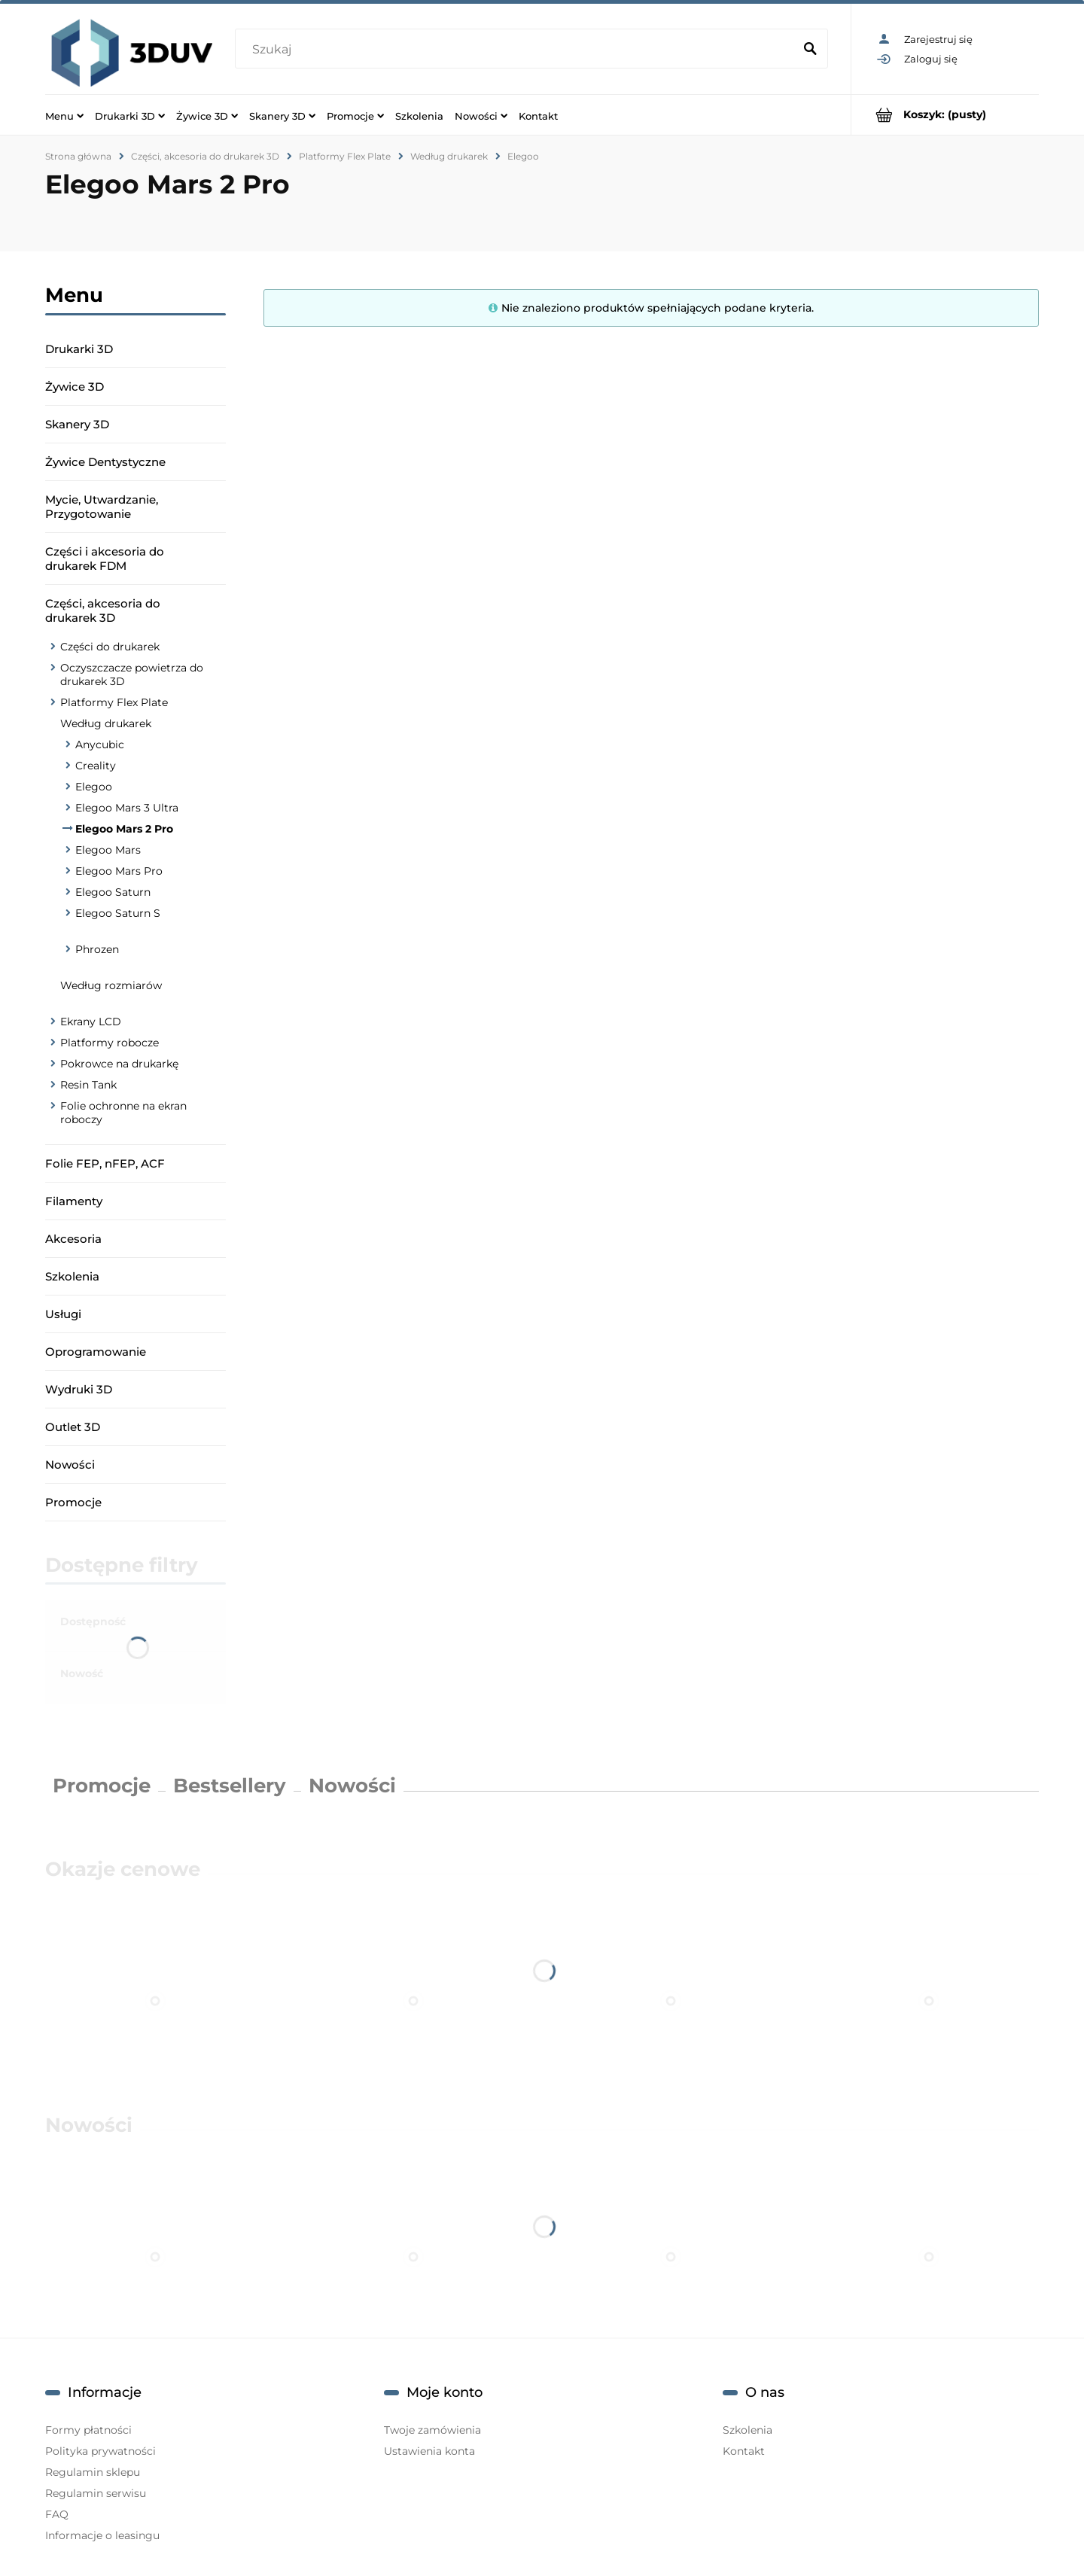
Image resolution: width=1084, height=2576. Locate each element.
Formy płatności (88, 2430)
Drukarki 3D (79, 349)
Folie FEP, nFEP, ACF (105, 1163)
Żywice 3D (74, 386)
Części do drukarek (110, 646)
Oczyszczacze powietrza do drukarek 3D (131, 674)
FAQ (57, 2514)
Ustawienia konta (429, 2451)
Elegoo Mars (108, 850)
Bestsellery (229, 1786)
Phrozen (97, 949)
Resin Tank (88, 1085)
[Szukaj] (810, 49)
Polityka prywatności (100, 2451)
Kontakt (744, 2451)
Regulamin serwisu (95, 2493)
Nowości (70, 1464)
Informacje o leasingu (102, 2535)
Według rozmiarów (111, 985)
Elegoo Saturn (113, 892)
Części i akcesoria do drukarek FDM (104, 558)
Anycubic (99, 744)
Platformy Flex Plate (114, 702)
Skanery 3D (77, 424)
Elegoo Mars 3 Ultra (126, 808)
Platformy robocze (109, 1042)
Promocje (73, 1502)
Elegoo (93, 786)
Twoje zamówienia (432, 2430)
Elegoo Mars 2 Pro (124, 829)
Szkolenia (72, 1276)
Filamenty (73, 1201)
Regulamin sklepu (92, 2472)
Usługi (63, 1314)
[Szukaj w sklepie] (517, 50)
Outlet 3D (72, 1427)
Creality (95, 765)
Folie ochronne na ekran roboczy (123, 1112)
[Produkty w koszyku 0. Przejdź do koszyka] (945, 115)
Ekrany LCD (90, 1021)
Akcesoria (73, 1239)
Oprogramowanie (95, 1351)
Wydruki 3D (78, 1389)
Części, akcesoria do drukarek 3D (102, 610)
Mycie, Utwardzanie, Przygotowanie (101, 506)
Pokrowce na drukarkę (119, 1063)
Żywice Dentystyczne (105, 462)
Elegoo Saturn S (117, 913)
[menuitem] (64, 115)
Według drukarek (105, 723)
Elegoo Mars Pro (119, 871)
